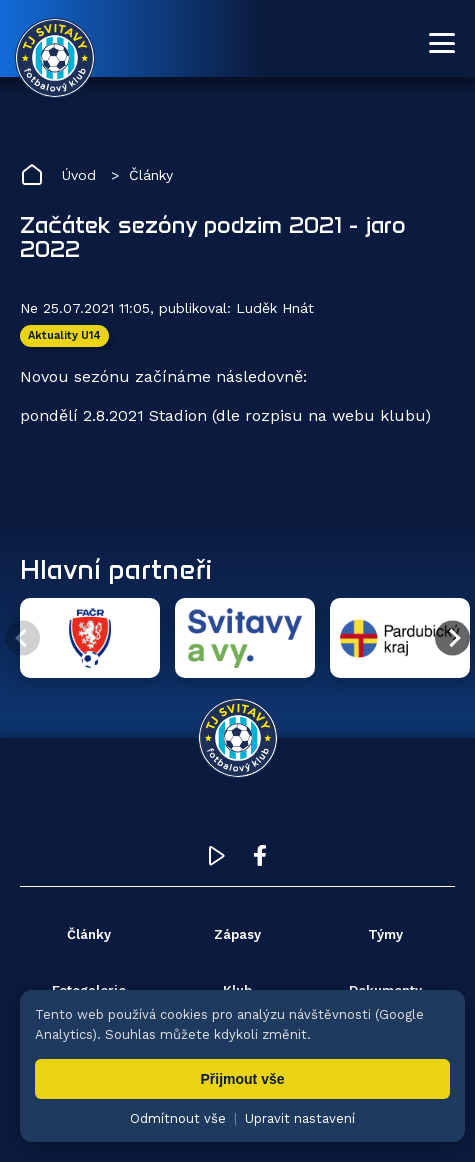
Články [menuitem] (89, 934)
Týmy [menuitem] (385, 934)
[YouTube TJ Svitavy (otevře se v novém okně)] (217, 860)
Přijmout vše (242, 1079)
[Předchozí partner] (22, 638)
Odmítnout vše (178, 1118)
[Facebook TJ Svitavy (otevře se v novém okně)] (260, 860)
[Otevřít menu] (442, 43)
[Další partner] (452, 638)
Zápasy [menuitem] (237, 934)
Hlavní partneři (116, 569)
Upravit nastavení (300, 1118)
